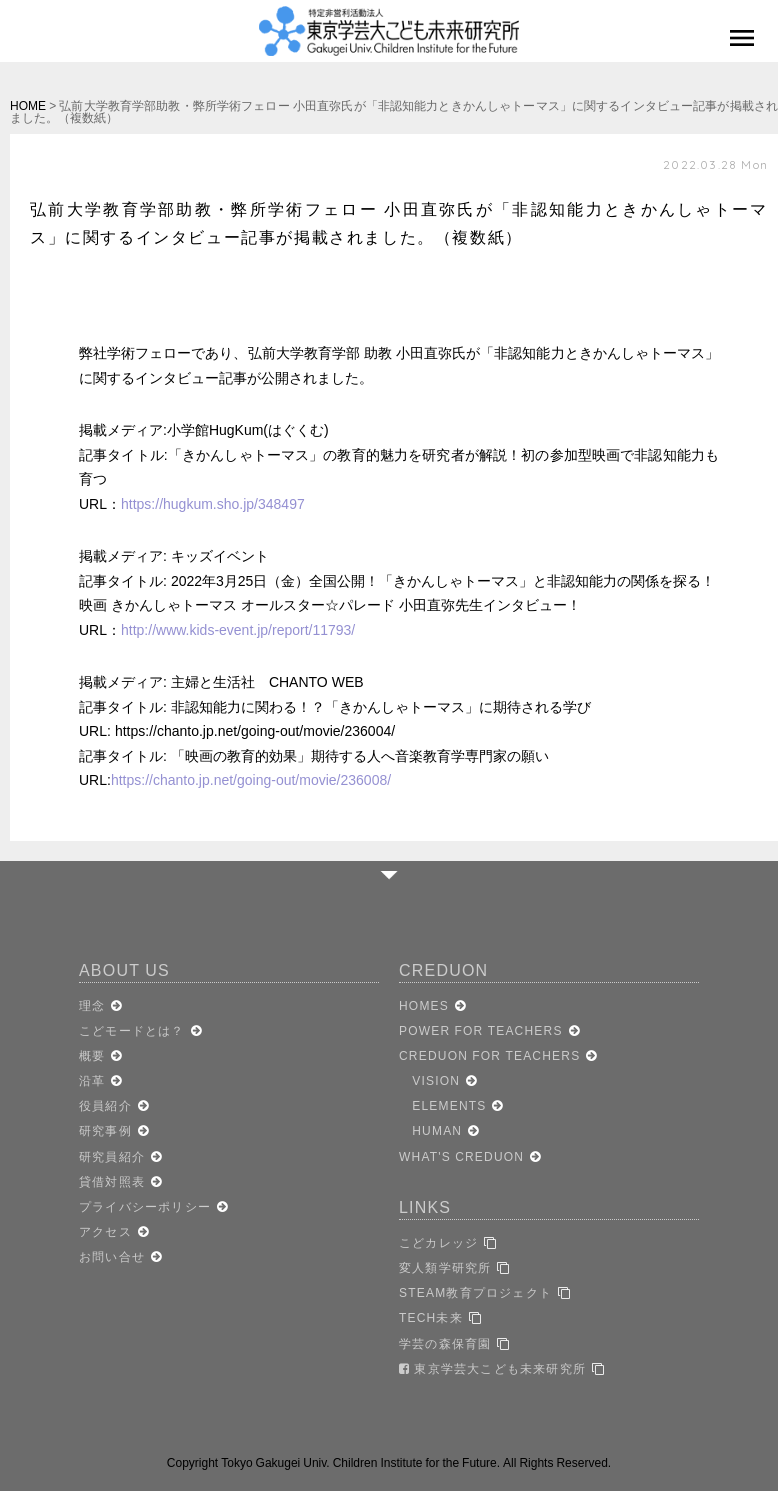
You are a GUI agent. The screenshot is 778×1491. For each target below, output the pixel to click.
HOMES (424, 1006)
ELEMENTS (442, 1106)
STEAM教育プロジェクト (475, 1293)
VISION (429, 1081)
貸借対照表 (112, 1182)
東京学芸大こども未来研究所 (492, 1369)
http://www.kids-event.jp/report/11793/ (238, 630)
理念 (92, 1006)
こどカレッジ (438, 1243)
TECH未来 (431, 1318)
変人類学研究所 (445, 1268)
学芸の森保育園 (445, 1344)
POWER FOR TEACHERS (481, 1031)
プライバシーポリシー (145, 1207)
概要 (92, 1056)
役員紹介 (105, 1106)
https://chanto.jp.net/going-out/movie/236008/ (251, 780)
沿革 (92, 1081)
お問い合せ (112, 1257)
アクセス (105, 1232)
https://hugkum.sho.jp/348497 (213, 504)
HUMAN (430, 1131)
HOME (28, 106)
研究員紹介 (112, 1157)
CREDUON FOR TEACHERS (489, 1056)
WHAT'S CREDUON (461, 1157)
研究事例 (105, 1131)
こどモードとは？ (132, 1031)
